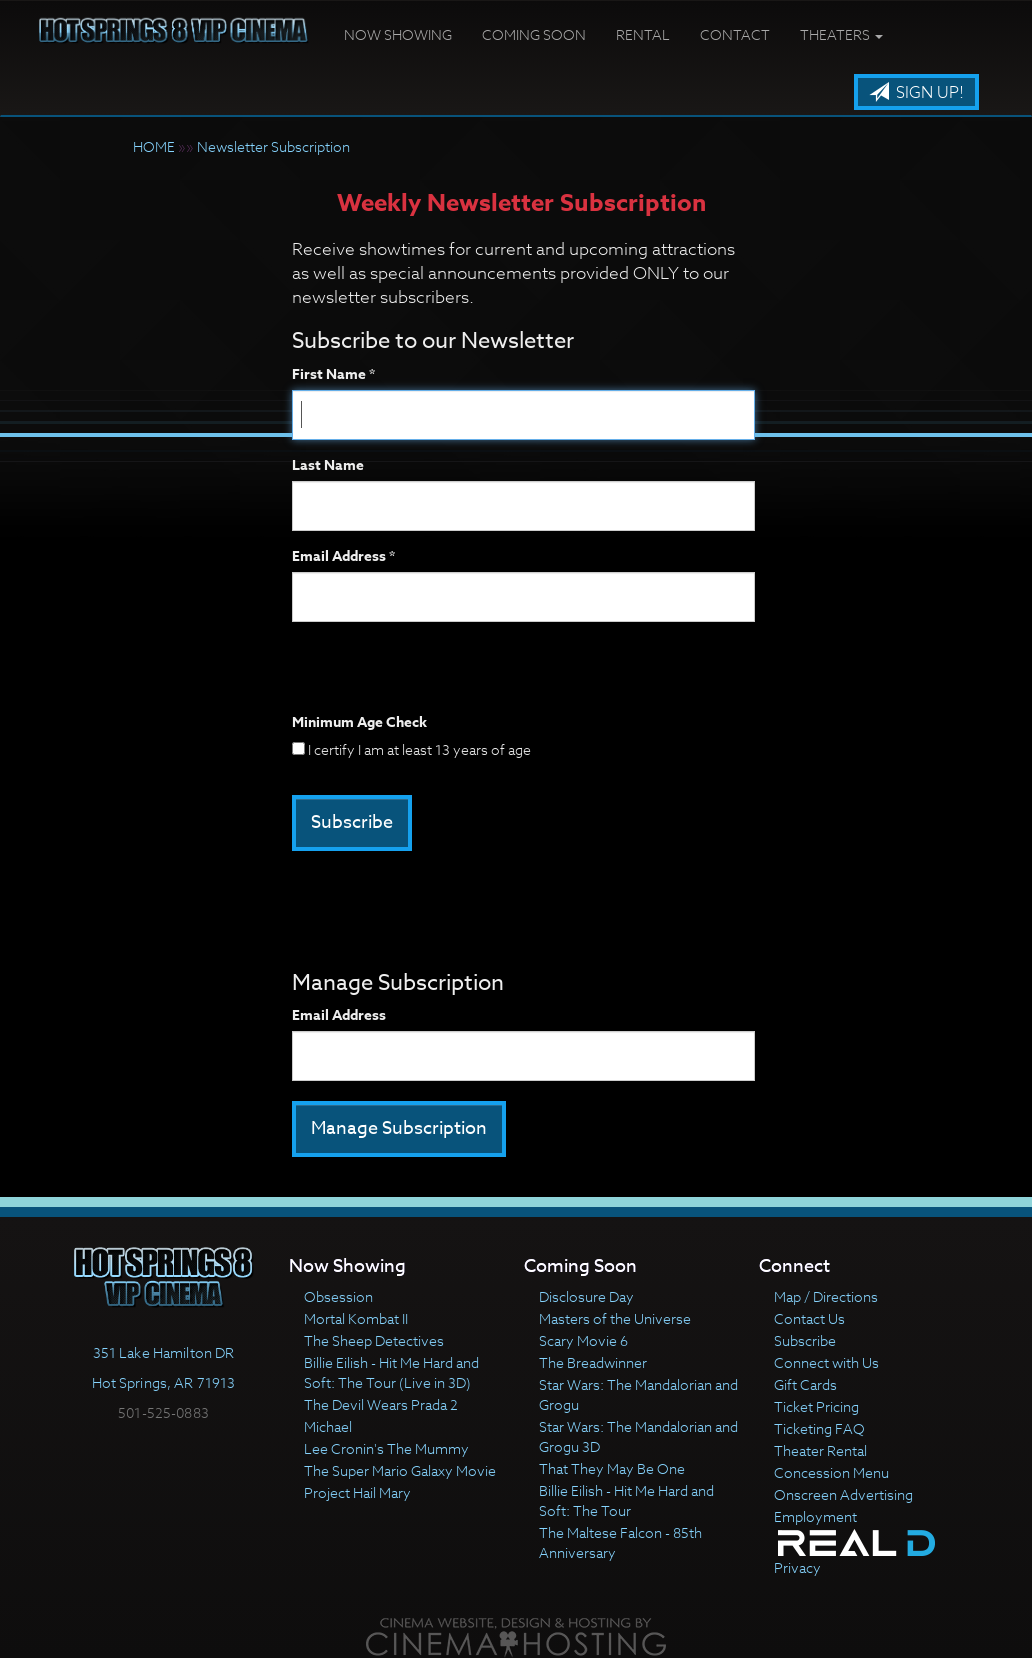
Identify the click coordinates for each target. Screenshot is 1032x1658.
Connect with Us (826, 1362)
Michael (328, 1426)
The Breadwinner (593, 1362)
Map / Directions (826, 1296)
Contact (735, 34)
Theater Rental (820, 1450)
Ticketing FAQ (819, 1428)
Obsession (338, 1296)
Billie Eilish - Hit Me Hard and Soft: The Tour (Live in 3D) (391, 1372)
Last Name (328, 466)
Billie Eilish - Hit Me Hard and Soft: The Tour (626, 1500)
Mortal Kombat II (356, 1318)
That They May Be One (612, 1468)
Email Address (339, 1016)
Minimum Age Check (359, 723)
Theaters (841, 34)
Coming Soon (534, 34)
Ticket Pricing (816, 1406)
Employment (815, 1516)
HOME (154, 146)
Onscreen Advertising (843, 1494)
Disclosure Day (586, 1296)
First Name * (333, 375)
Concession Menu (831, 1472)
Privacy (797, 1567)
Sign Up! (916, 93)
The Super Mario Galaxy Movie (400, 1470)
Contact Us (809, 1318)
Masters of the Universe (615, 1318)
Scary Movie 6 (583, 1340)
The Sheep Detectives (374, 1340)
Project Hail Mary (357, 1492)
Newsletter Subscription (273, 146)
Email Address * (343, 557)
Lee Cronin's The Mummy (386, 1448)
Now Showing (398, 34)
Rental (643, 34)
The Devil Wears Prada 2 (381, 1404)
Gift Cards (805, 1384)
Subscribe (805, 1340)
